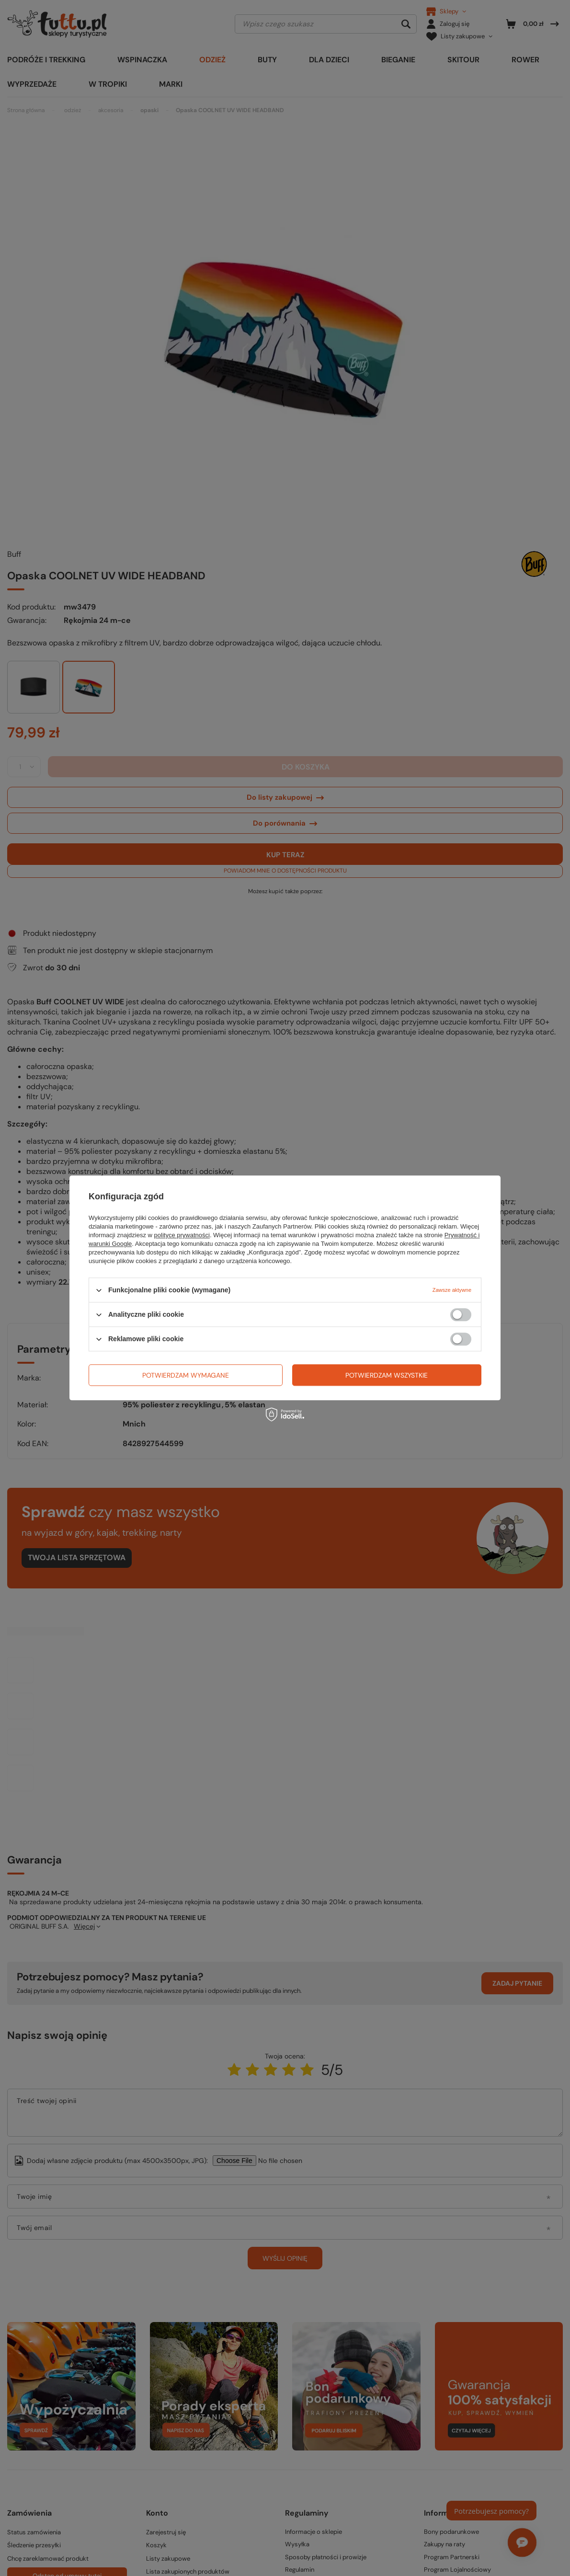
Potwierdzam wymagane (185, 1375)
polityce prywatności (182, 1235)
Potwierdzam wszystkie (386, 1375)
